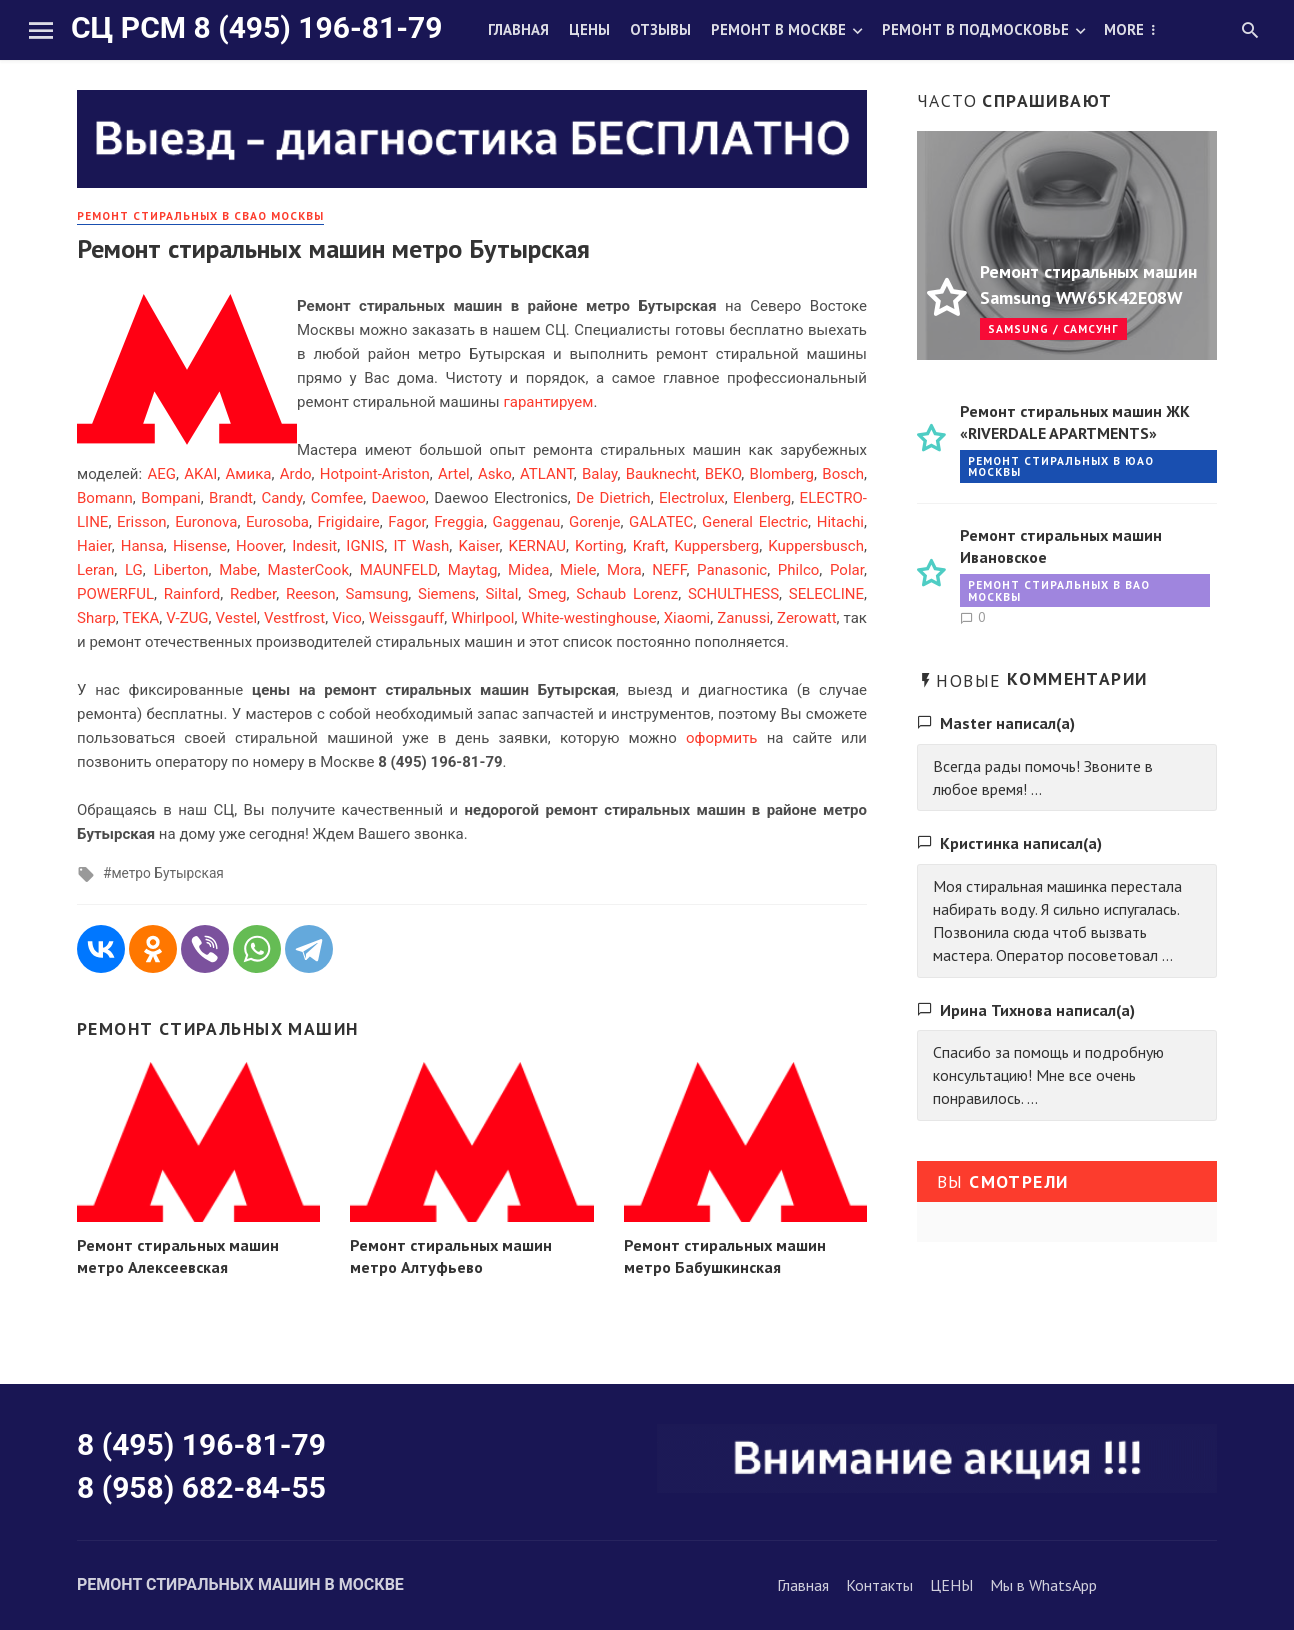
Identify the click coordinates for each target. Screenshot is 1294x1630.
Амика (249, 474)
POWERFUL (115, 594)
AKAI (200, 474)
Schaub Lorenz (627, 594)
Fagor (406, 522)
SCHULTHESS (733, 594)
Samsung (376, 594)
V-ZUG (187, 618)
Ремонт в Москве (778, 29)
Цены (589, 29)
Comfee (337, 498)
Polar (847, 570)
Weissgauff (406, 618)
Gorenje (595, 522)
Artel (454, 474)
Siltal (501, 594)
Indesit (314, 546)
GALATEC (661, 522)
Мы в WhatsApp (1043, 1585)
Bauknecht (661, 474)
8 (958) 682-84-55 (201, 1487)
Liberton (180, 570)
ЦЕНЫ (951, 1585)
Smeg (547, 594)
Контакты (879, 1585)
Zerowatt (807, 618)
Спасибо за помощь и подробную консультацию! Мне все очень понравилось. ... (1048, 1075)
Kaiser (478, 546)
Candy (281, 498)
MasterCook (308, 570)
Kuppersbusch (816, 546)
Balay (600, 474)
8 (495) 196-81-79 (201, 1444)
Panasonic (732, 570)
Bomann (105, 498)
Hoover (259, 546)
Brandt (231, 498)
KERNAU (537, 546)
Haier (94, 546)
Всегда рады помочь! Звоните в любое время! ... (1043, 777)
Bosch (843, 474)
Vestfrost (294, 618)
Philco (798, 570)
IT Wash (421, 546)
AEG (161, 474)
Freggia (459, 522)
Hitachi (840, 522)
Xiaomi (687, 618)
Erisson (142, 522)
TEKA (141, 618)
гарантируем (548, 402)
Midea (528, 570)
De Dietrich (613, 498)
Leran (95, 570)
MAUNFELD (398, 570)
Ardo (296, 474)
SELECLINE (826, 594)
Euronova (206, 522)
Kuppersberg (716, 546)
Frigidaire (349, 522)
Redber (253, 594)
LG (134, 570)
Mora (624, 570)
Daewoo (399, 498)
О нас (1125, 29)
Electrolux (692, 498)
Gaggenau (527, 522)
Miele (578, 570)
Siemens (447, 594)
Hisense (200, 546)
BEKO (723, 474)
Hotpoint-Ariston (375, 474)
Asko (495, 474)
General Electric (755, 522)
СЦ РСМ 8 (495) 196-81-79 (256, 27)
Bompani (171, 498)
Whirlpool (482, 618)
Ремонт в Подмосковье (975, 29)
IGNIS (365, 546)
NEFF (669, 570)
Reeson (311, 594)
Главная (518, 29)
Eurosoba (277, 522)
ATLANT (547, 474)
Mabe (238, 570)
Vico (347, 618)
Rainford (192, 594)
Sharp (96, 618)
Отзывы (660, 29)
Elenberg (762, 498)
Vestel (236, 618)
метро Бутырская (167, 873)
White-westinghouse (588, 618)
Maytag (473, 570)
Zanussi (743, 618)
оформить (722, 738)
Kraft (649, 546)
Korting (599, 546)
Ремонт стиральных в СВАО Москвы (200, 215)
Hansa (142, 546)
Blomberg (782, 474)
